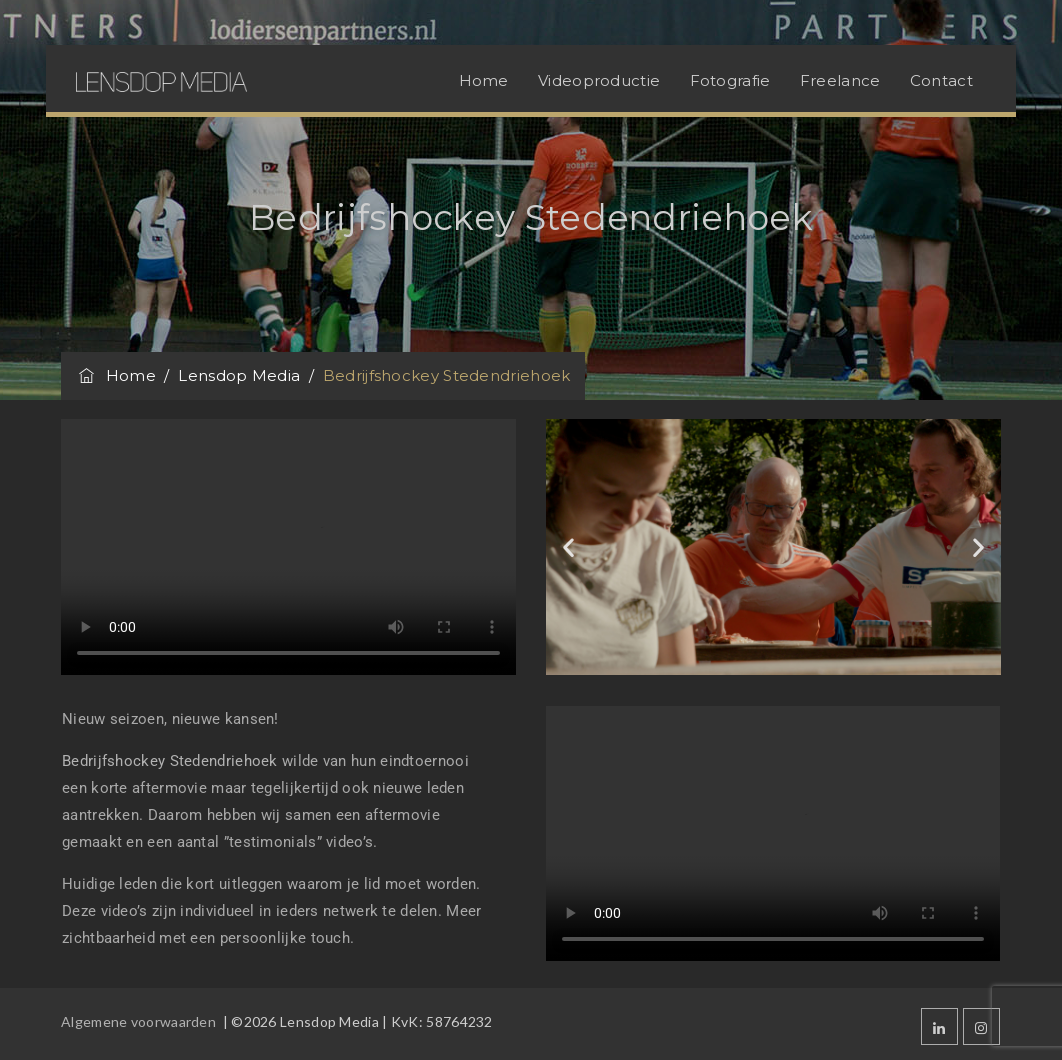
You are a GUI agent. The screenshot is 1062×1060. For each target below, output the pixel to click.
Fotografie (730, 80)
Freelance (840, 80)
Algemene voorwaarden (140, 1021)
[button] (568, 546)
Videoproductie (599, 80)
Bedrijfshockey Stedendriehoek (170, 761)
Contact (941, 80)
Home (484, 80)
